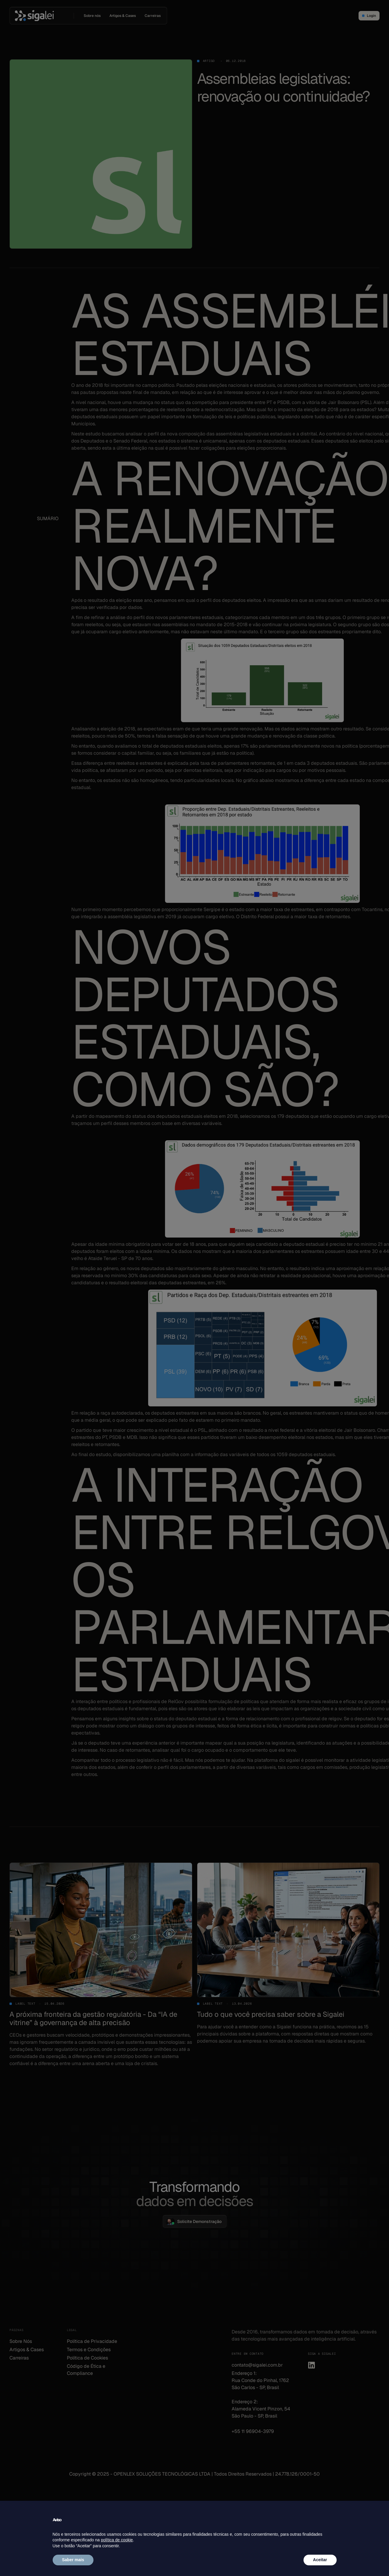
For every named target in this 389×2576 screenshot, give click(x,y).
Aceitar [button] (320, 2559)
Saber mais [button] (73, 2559)
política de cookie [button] (117, 2539)
